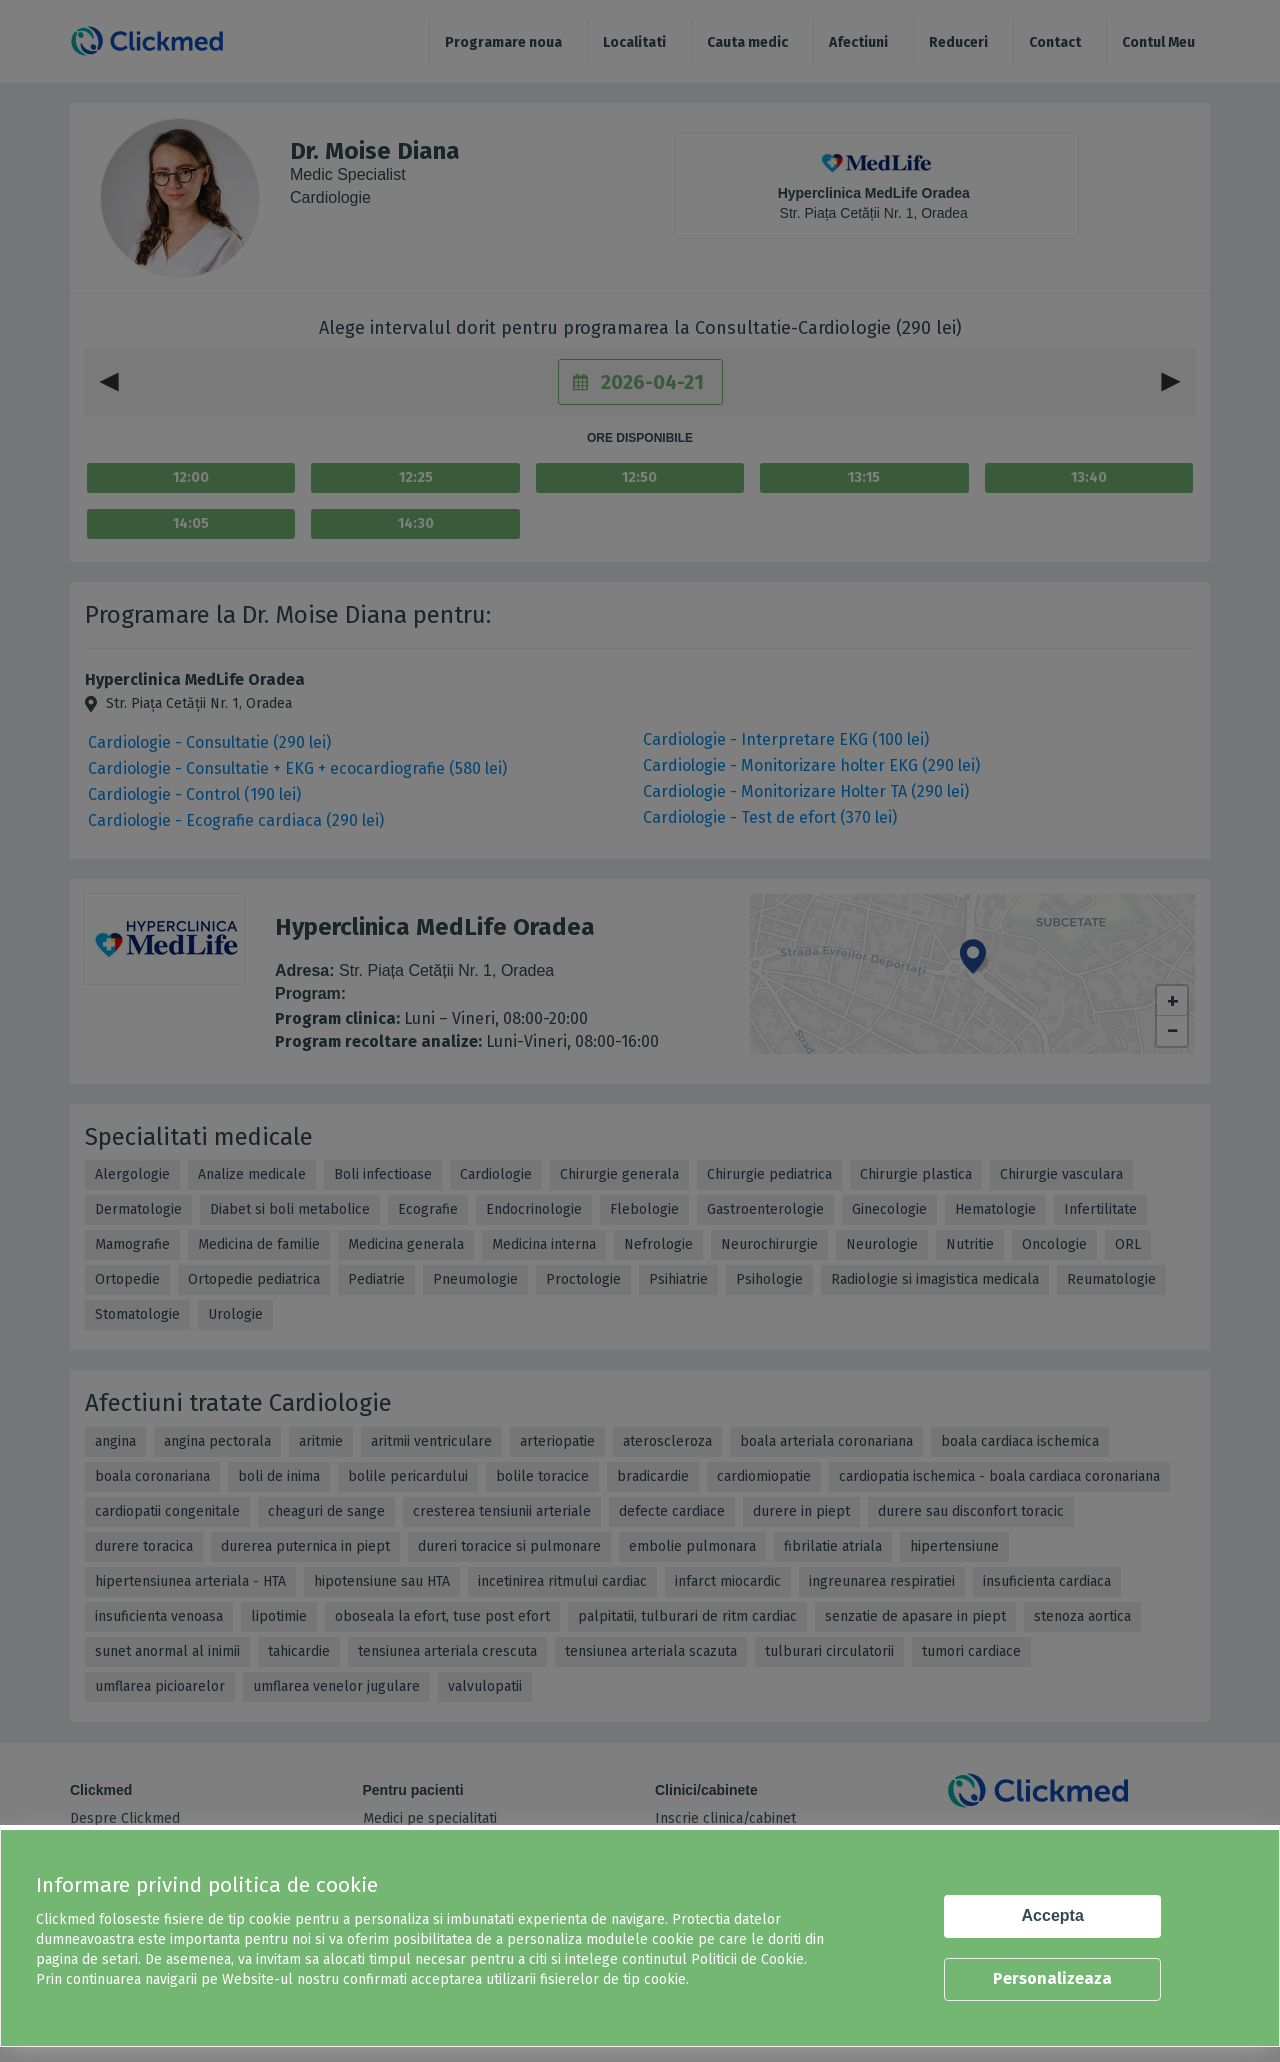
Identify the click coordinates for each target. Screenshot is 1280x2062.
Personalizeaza (1052, 1978)
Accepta (1053, 1915)
